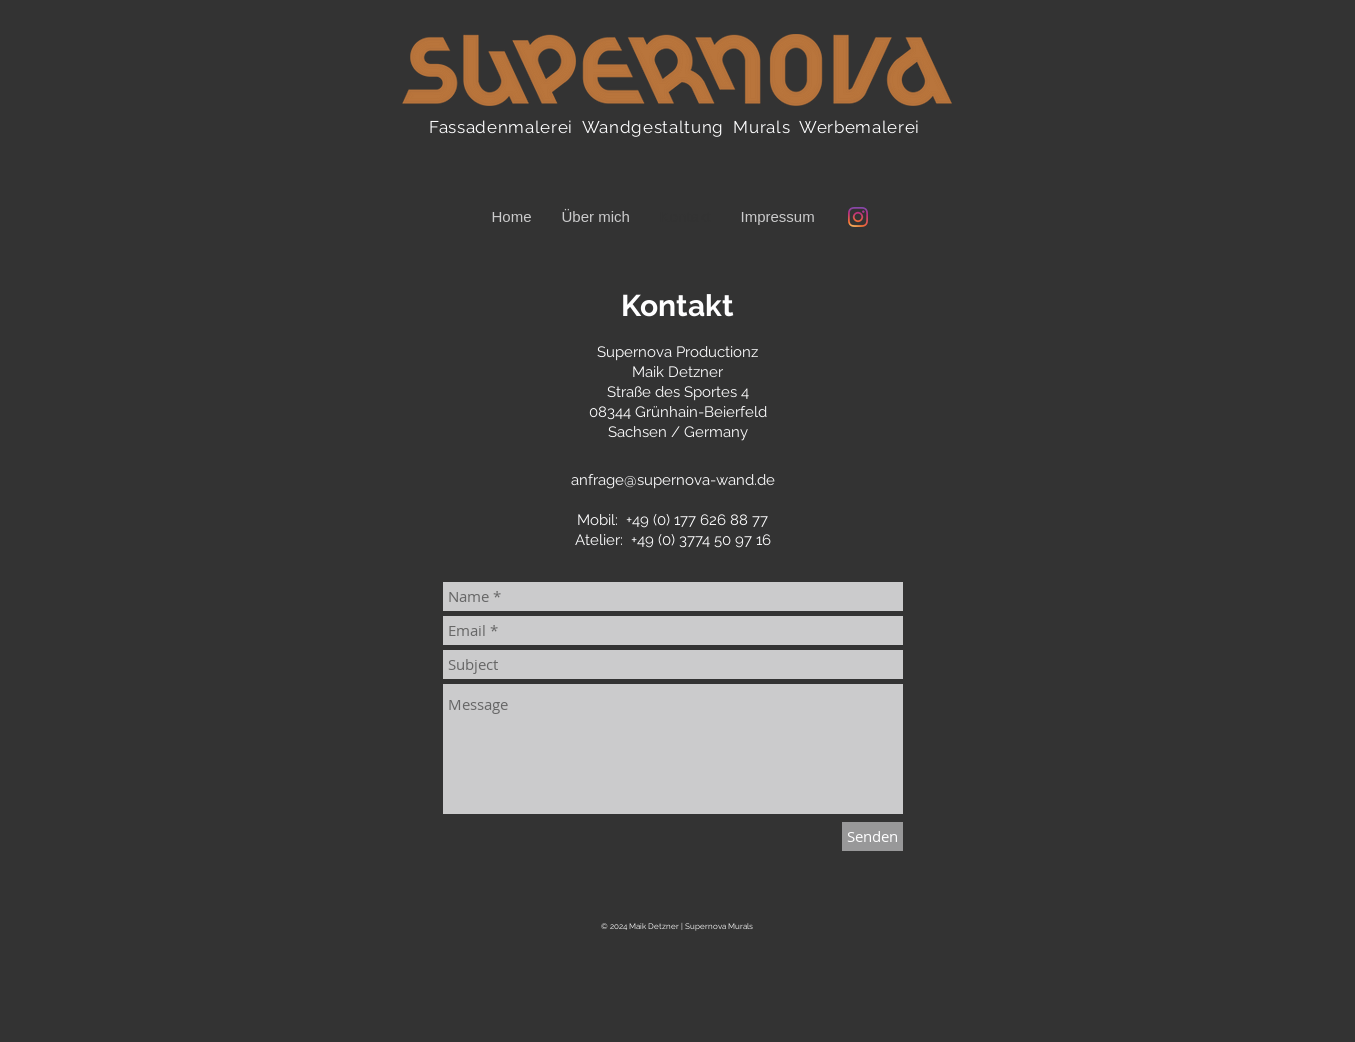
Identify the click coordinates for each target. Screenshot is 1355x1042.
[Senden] (872, 836)
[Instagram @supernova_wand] (858, 217)
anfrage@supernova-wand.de (673, 480)
